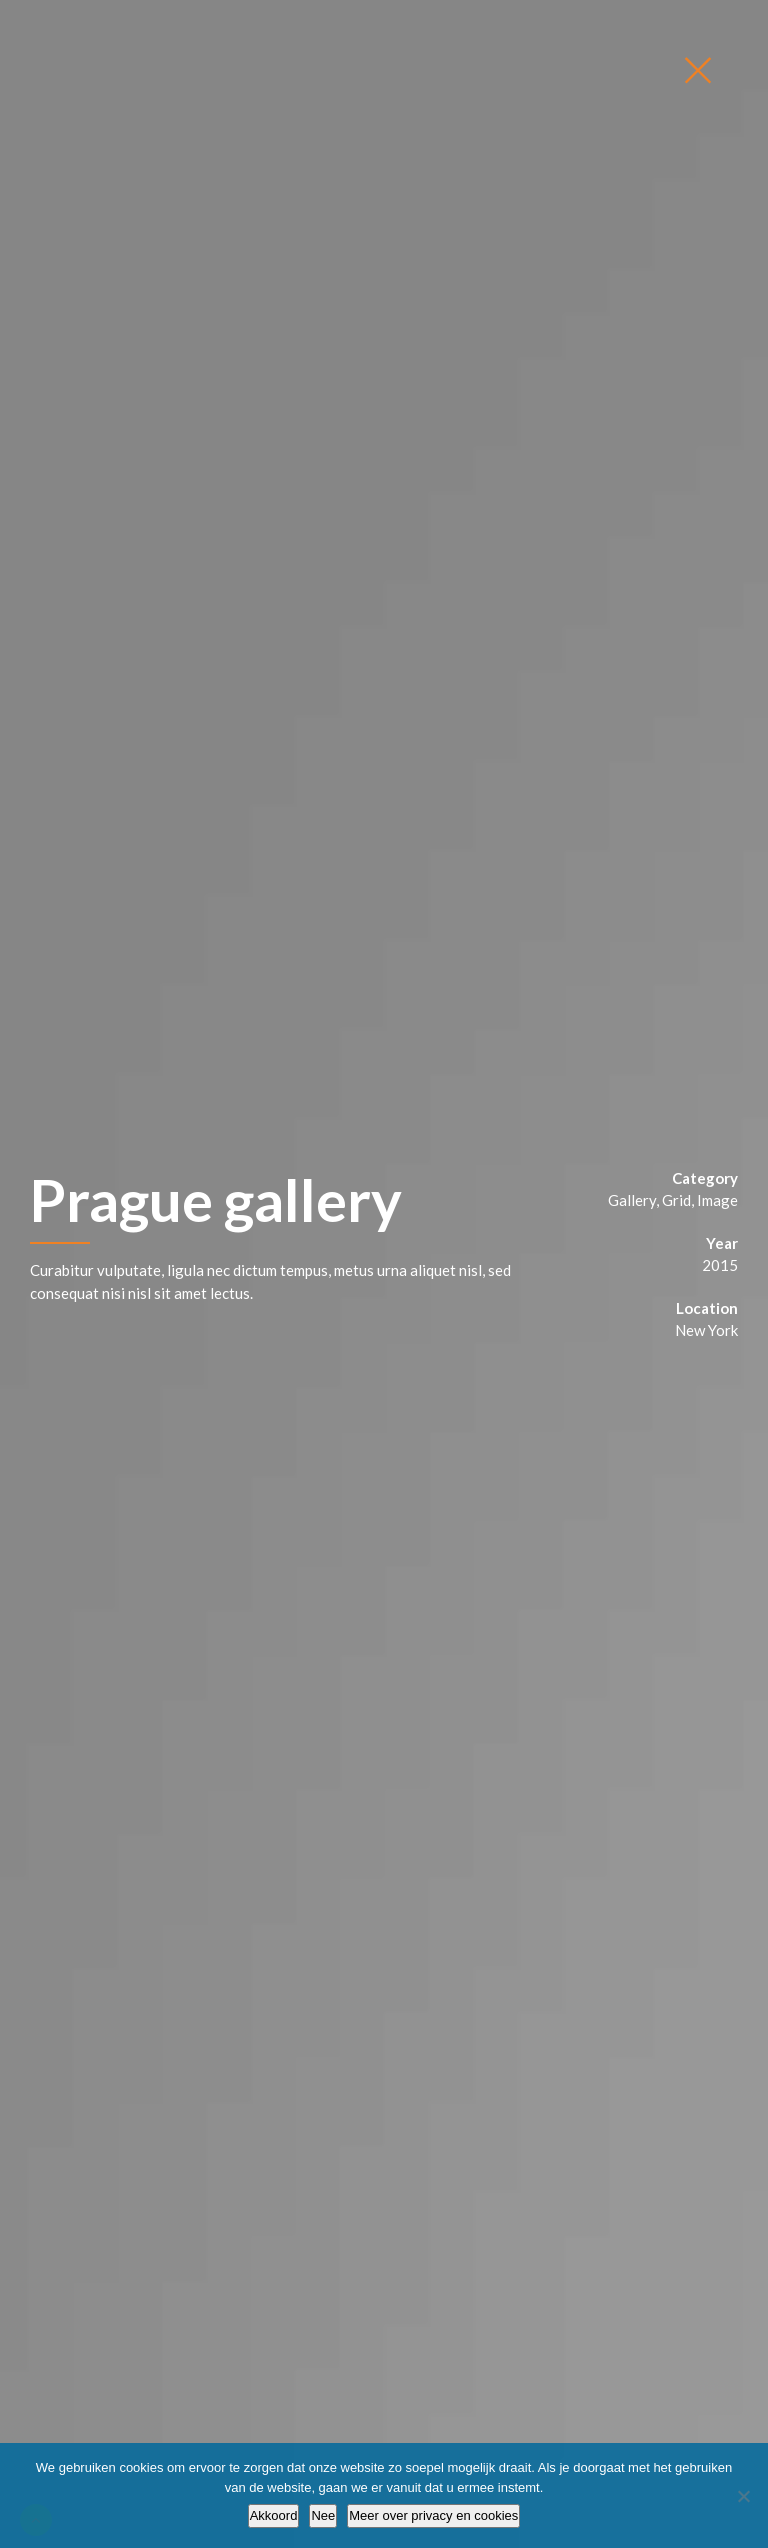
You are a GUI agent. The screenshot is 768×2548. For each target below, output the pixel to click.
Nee (323, 2515)
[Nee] (743, 2496)
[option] (384, 1274)
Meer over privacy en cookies (433, 2515)
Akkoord (274, 2515)
